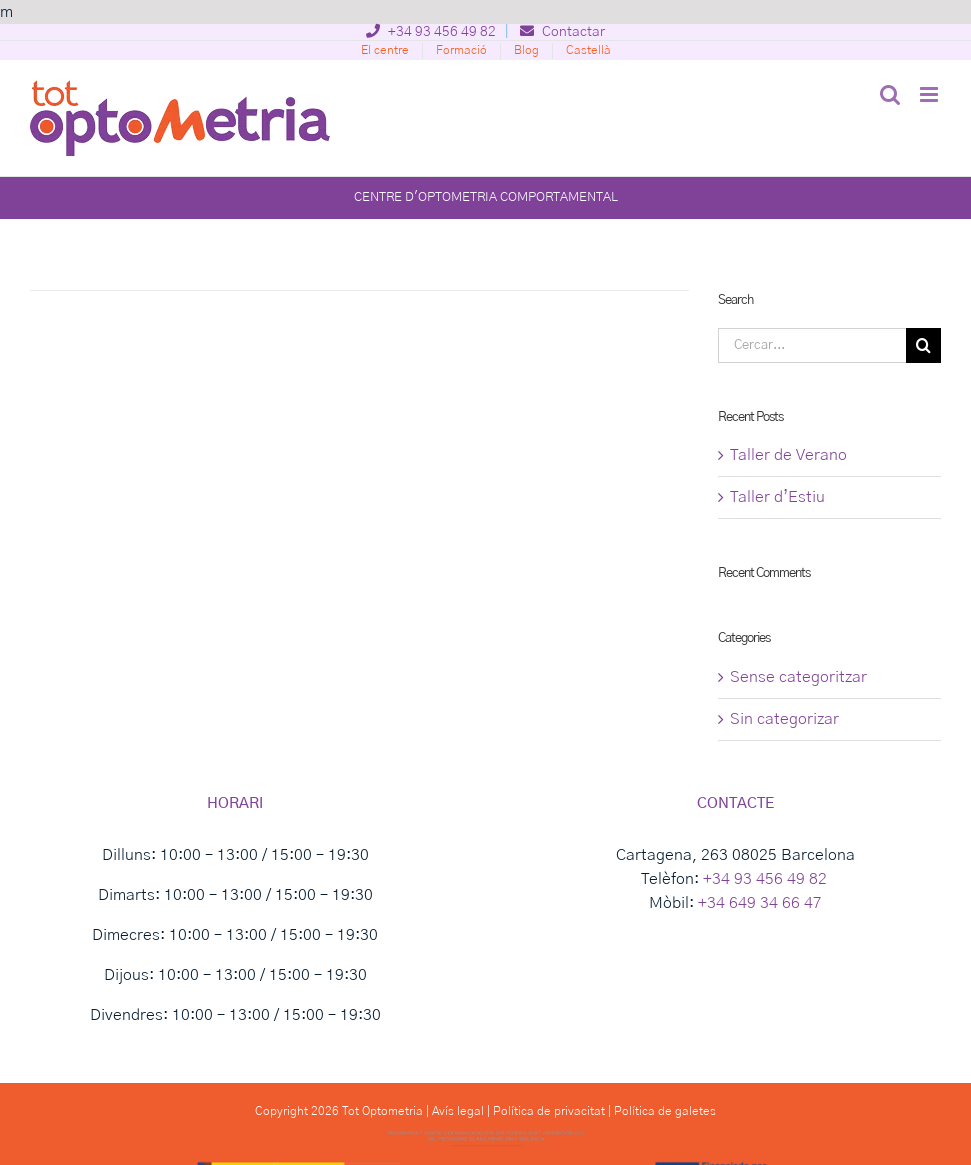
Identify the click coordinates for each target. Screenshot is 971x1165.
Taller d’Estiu (777, 497)
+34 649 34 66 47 (760, 903)
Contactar (562, 32)
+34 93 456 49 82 (431, 32)
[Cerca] (923, 345)
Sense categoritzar (798, 677)
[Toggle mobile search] (890, 94)
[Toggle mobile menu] (930, 94)
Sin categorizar (784, 719)
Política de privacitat (549, 1111)
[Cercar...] (812, 345)
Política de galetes (665, 1111)
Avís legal (458, 1111)
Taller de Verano (788, 455)
